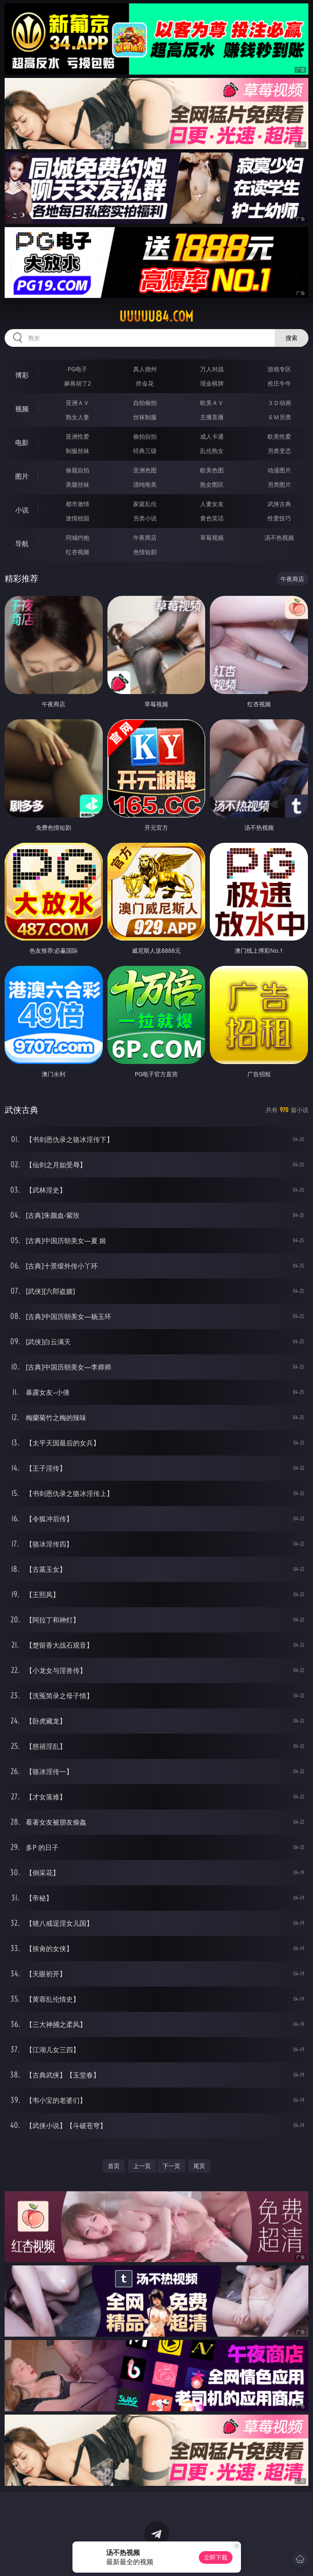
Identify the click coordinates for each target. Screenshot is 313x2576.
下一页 (171, 2166)
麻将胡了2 (77, 383)
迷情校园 (77, 518)
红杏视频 (77, 552)
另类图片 (279, 484)
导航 (22, 543)
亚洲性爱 (77, 436)
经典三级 (145, 451)
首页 (114, 2166)
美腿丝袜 (77, 484)
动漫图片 (279, 470)
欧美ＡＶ (212, 403)
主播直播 (212, 417)
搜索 (291, 338)
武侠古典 (279, 504)
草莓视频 (212, 537)
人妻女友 (212, 504)
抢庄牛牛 (279, 383)
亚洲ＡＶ (77, 403)
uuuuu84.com (156, 316)
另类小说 (145, 518)
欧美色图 (212, 470)
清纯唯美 (145, 484)
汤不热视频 (279, 537)
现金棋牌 (212, 383)
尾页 (199, 2166)
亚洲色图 (145, 470)
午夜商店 (145, 537)
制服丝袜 (77, 451)
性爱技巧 (279, 518)
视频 (22, 408)
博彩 (22, 375)
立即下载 (215, 2557)
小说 (22, 510)
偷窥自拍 (77, 470)
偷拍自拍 (145, 436)
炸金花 (145, 383)
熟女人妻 (77, 417)
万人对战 (212, 369)
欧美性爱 (279, 436)
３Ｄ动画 (279, 403)
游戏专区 (279, 369)
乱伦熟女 (212, 451)
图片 (22, 476)
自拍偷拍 (145, 403)
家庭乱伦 (145, 504)
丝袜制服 (145, 417)
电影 (22, 442)
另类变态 (279, 451)
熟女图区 (212, 484)
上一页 (142, 2166)
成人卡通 (212, 436)
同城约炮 (77, 537)
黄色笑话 (212, 518)
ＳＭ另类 (279, 417)
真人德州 (145, 369)
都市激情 (77, 504)
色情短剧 (145, 552)
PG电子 (78, 369)
